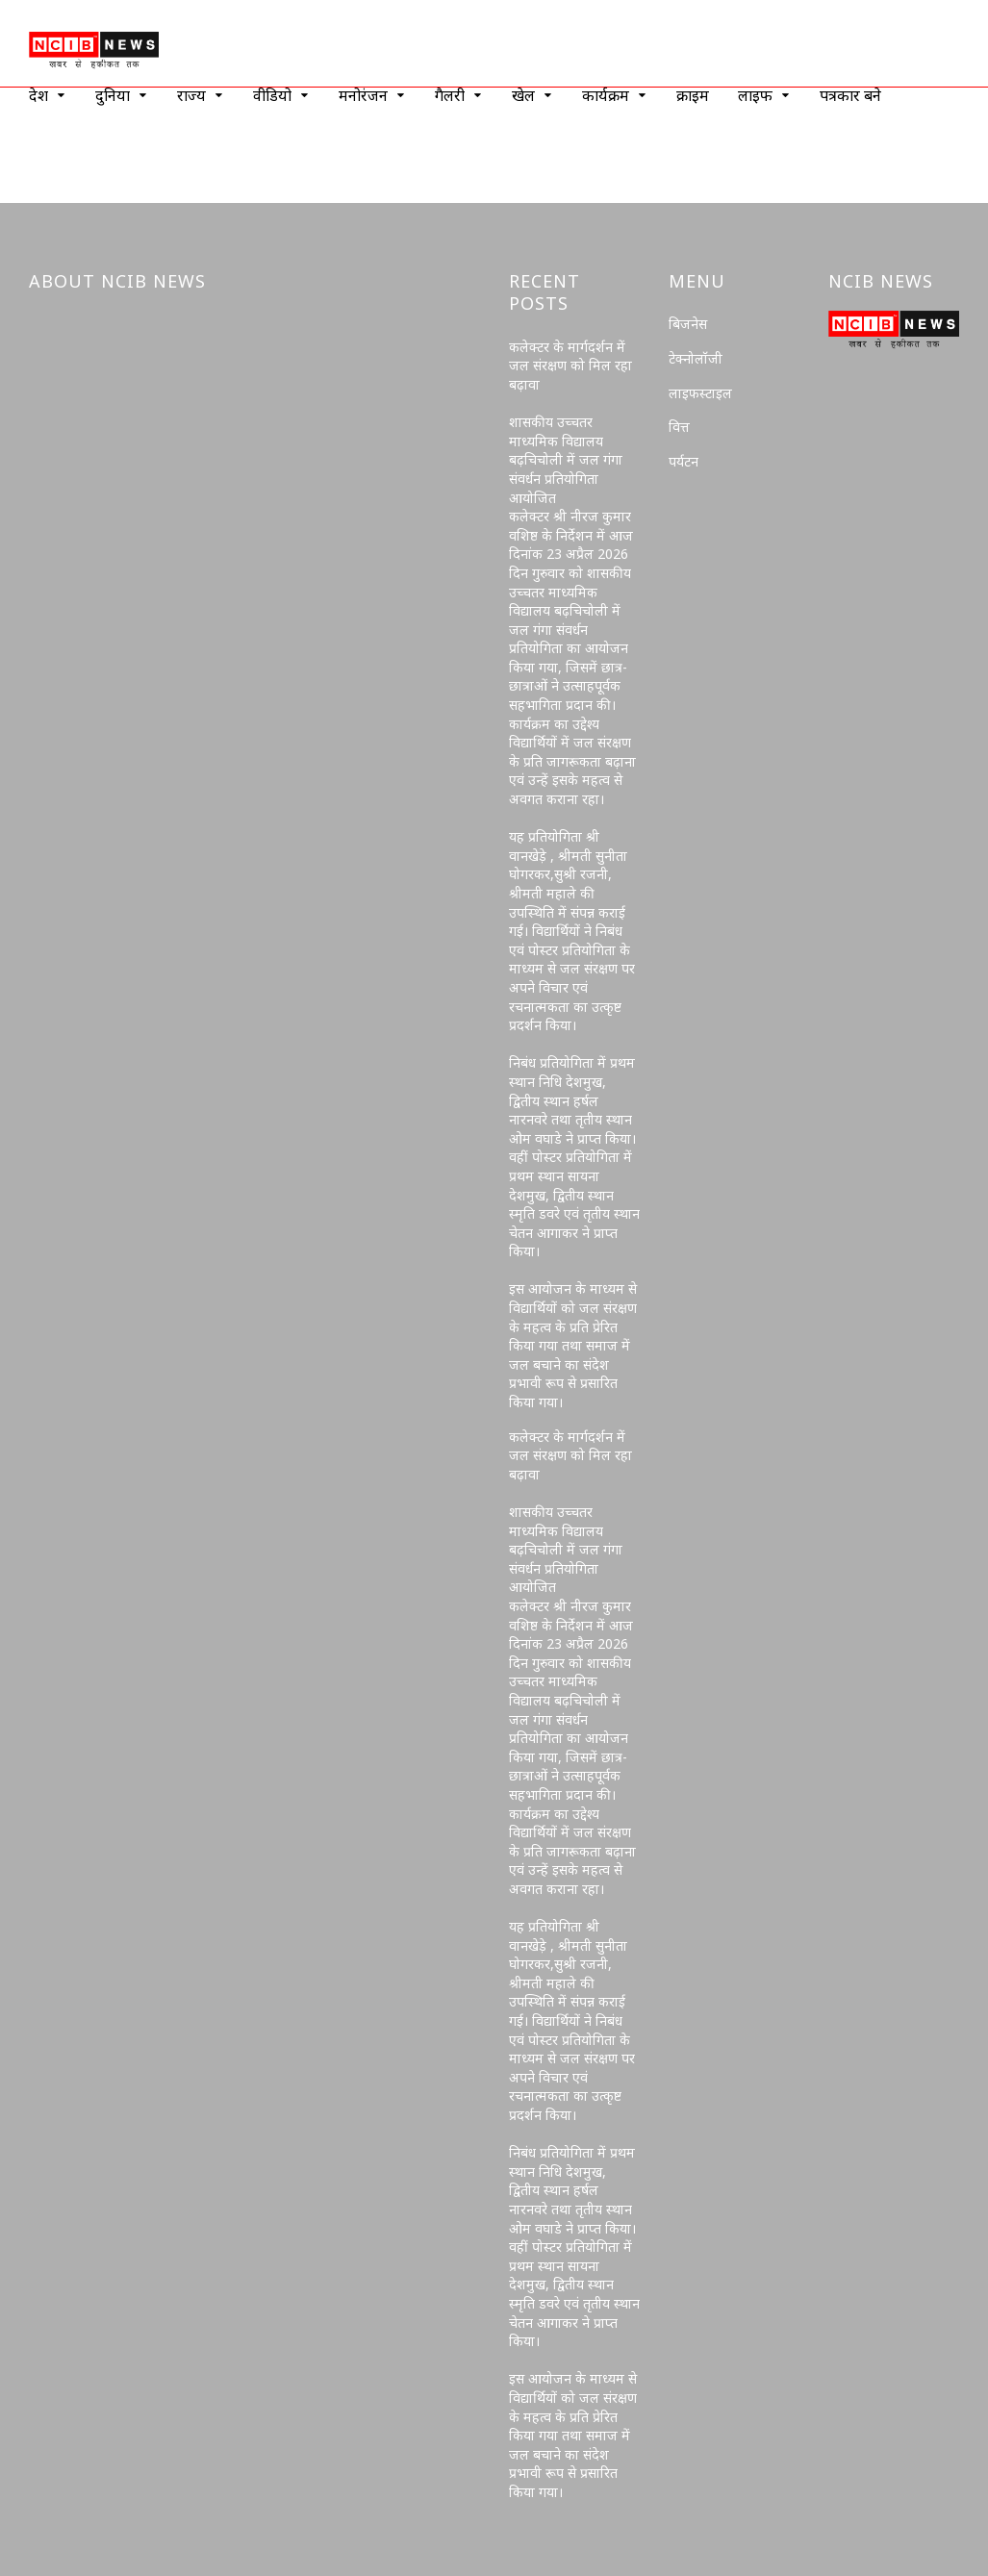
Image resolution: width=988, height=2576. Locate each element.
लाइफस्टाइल (700, 393)
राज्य (191, 95)
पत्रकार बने (850, 95)
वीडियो (272, 95)
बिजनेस (688, 324)
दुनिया (112, 95)
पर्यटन (683, 461)
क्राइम (692, 95)
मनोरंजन (363, 95)
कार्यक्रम (605, 95)
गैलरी (450, 95)
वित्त (679, 426)
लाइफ (755, 95)
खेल (523, 95)
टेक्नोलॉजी (695, 358)
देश (38, 95)
